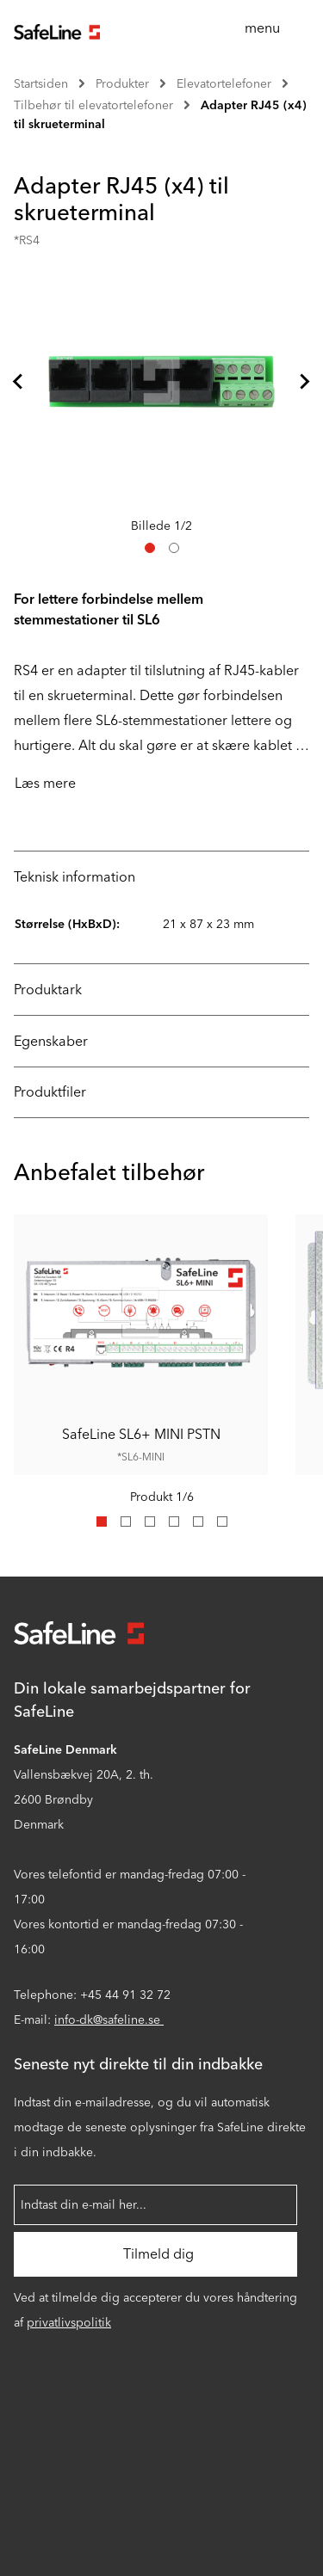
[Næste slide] (304, 381)
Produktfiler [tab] (50, 1092)
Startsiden (41, 84)
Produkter (122, 84)
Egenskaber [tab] (51, 1041)
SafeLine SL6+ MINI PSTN (141, 1434)
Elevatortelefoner (224, 84)
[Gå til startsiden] (57, 29)
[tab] (150, 548)
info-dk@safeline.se (109, 2020)
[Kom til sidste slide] (19, 381)
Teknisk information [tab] (74, 877)
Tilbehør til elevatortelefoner (93, 105)
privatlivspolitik (69, 2322)
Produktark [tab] (48, 989)
